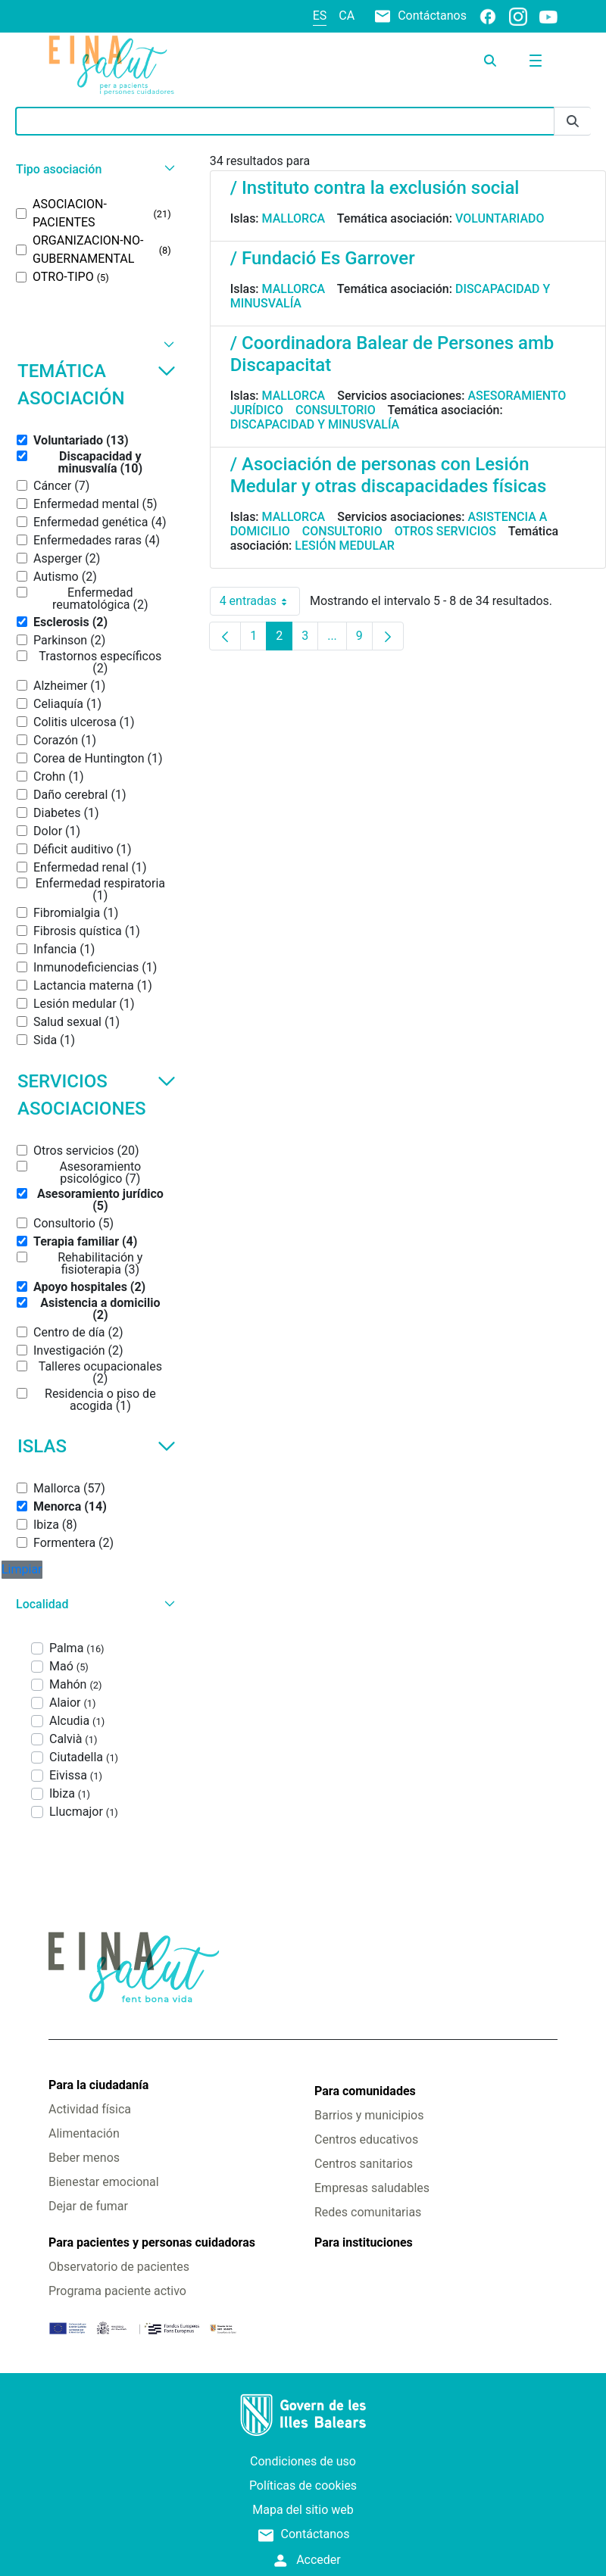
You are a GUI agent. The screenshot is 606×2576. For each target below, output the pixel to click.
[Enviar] (573, 121)
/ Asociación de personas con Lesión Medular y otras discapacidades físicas (388, 475)
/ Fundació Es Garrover (322, 258)
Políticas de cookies (303, 2485)
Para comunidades (365, 2091)
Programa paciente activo (117, 2291)
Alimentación (84, 2133)
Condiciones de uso (303, 2461)
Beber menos (84, 2157)
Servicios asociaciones (96, 1095)
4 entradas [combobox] (260, 601)
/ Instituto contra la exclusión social (375, 187)
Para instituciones (363, 2242)
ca (347, 15)
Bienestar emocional (103, 2182)
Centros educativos (366, 2139)
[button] (93, 169)
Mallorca (294, 218)
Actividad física (89, 2109)
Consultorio (335, 410)
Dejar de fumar (88, 2206)
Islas (96, 1446)
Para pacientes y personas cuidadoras (151, 2242)
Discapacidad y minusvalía (315, 424)
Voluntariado (500, 218)
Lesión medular (345, 545)
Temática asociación (96, 384)
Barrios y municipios (368, 2115)
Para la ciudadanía (98, 2085)
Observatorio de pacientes (118, 2266)
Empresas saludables (372, 2188)
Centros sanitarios (363, 2164)
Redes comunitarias (367, 2212)
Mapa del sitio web (303, 2510)
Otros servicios (445, 531)
